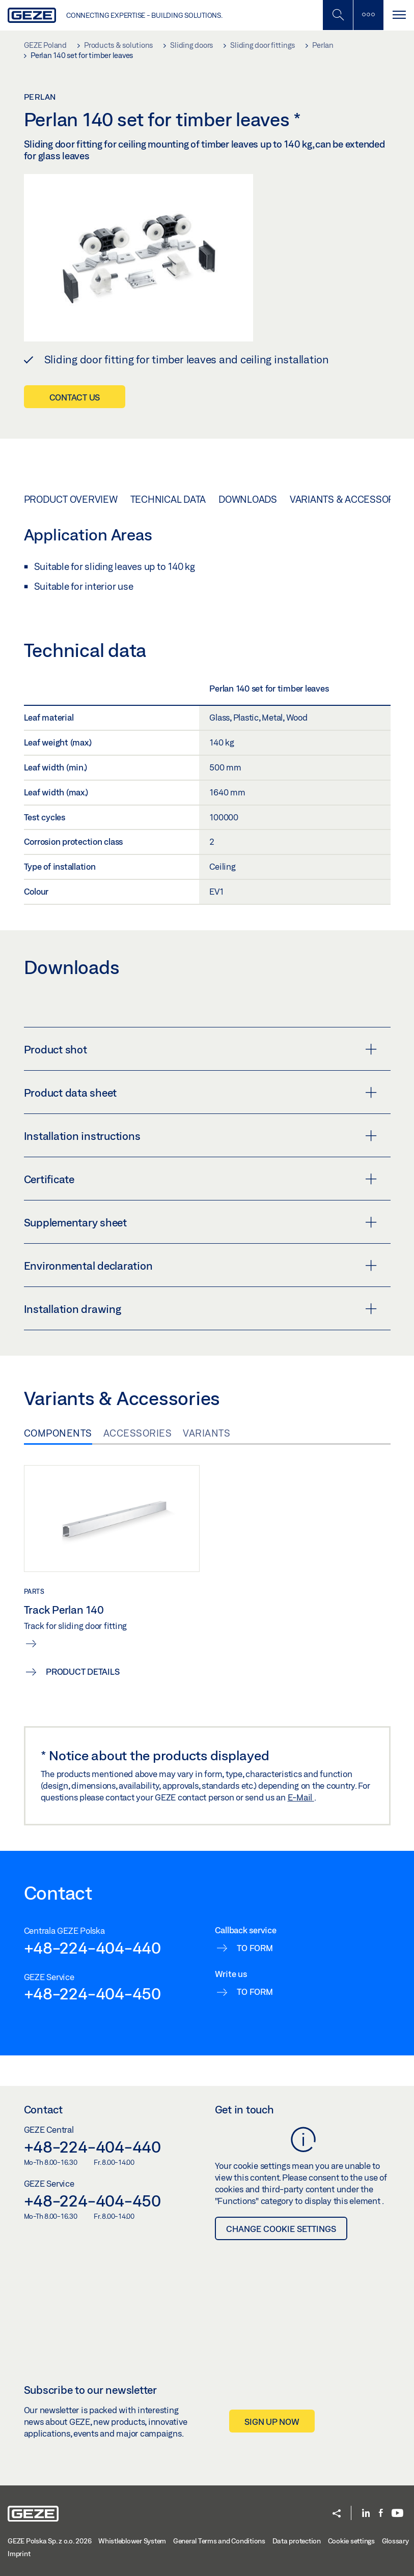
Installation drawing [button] (200, 1309)
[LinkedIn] (365, 2514)
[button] (336, 2514)
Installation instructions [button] (200, 1136)
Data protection (296, 2541)
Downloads (247, 499)
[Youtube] (397, 2514)
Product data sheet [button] (200, 1092)
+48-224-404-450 (92, 1993)
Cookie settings (351, 2541)
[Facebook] (381, 2514)
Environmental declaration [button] (200, 1266)
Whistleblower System (132, 2541)
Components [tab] (58, 1433)
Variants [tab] (206, 1433)
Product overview (71, 499)
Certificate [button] (200, 1179)
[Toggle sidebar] (368, 15)
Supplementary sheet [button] (200, 1222)
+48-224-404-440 (92, 1947)
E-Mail (301, 1797)
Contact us (74, 397)
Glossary (395, 2541)
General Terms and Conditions (219, 2541)
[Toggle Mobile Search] (337, 15)
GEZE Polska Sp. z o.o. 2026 (49, 2541)
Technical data (168, 499)
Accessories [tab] (137, 1433)
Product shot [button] (200, 1049)
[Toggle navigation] (398, 15)
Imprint (19, 2554)
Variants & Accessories (349, 499)
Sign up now (271, 2421)
